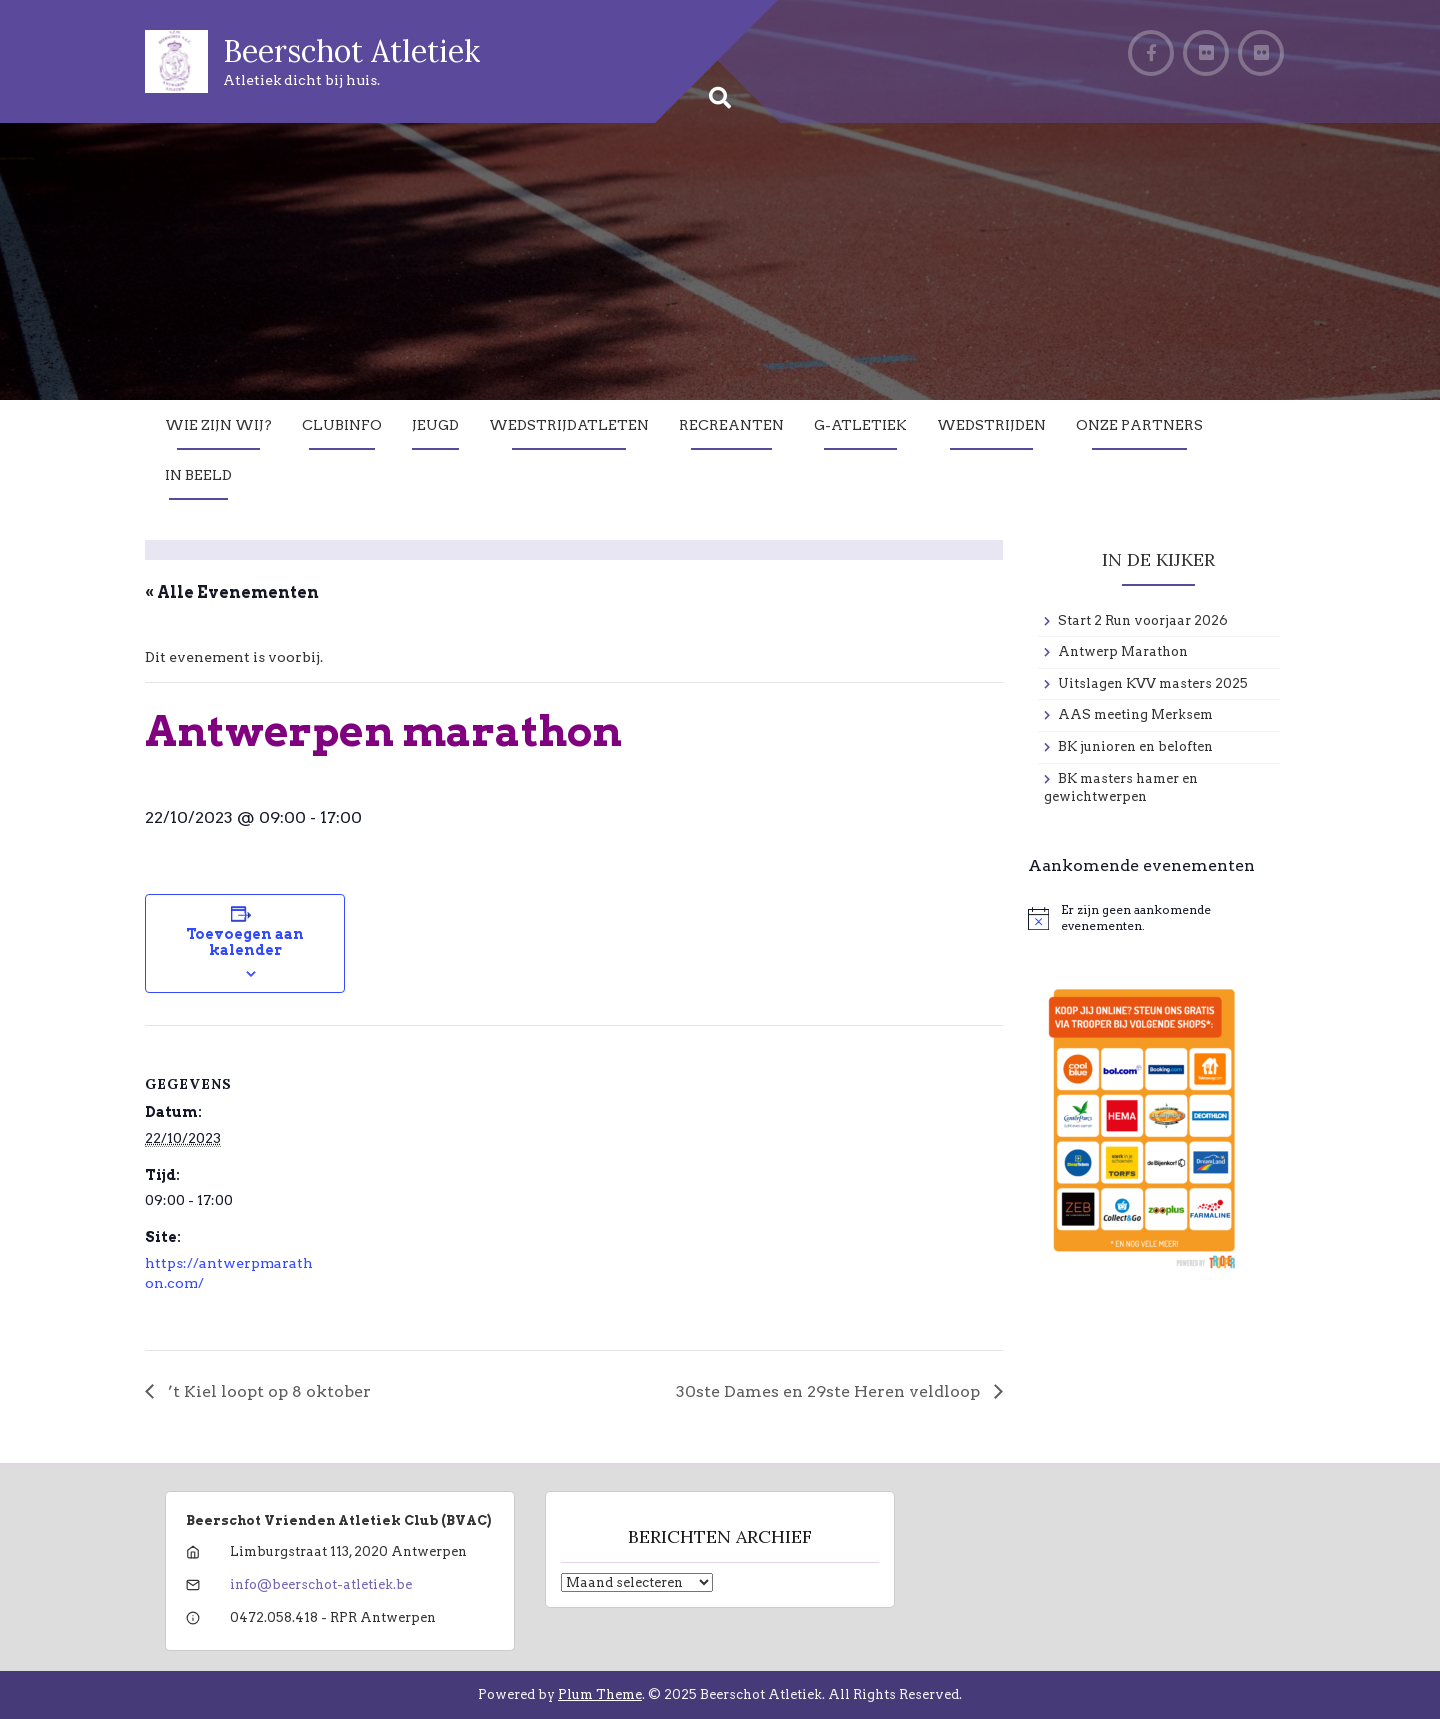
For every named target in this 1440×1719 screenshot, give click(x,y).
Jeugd (435, 425)
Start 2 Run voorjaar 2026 (1143, 620)
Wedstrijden (991, 425)
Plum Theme (600, 1694)
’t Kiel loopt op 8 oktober (267, 1391)
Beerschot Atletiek (351, 51)
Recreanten (731, 425)
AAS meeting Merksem (1135, 714)
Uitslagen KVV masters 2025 (1153, 683)
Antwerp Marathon (1123, 651)
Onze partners (1139, 425)
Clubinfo (342, 425)
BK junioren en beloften (1135, 746)
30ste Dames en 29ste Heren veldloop (830, 1391)
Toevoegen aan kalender (245, 942)
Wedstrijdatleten (569, 425)
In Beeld (198, 475)
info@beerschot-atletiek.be (321, 1584)
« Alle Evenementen (232, 592)
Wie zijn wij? (218, 425)
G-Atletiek (860, 425)
